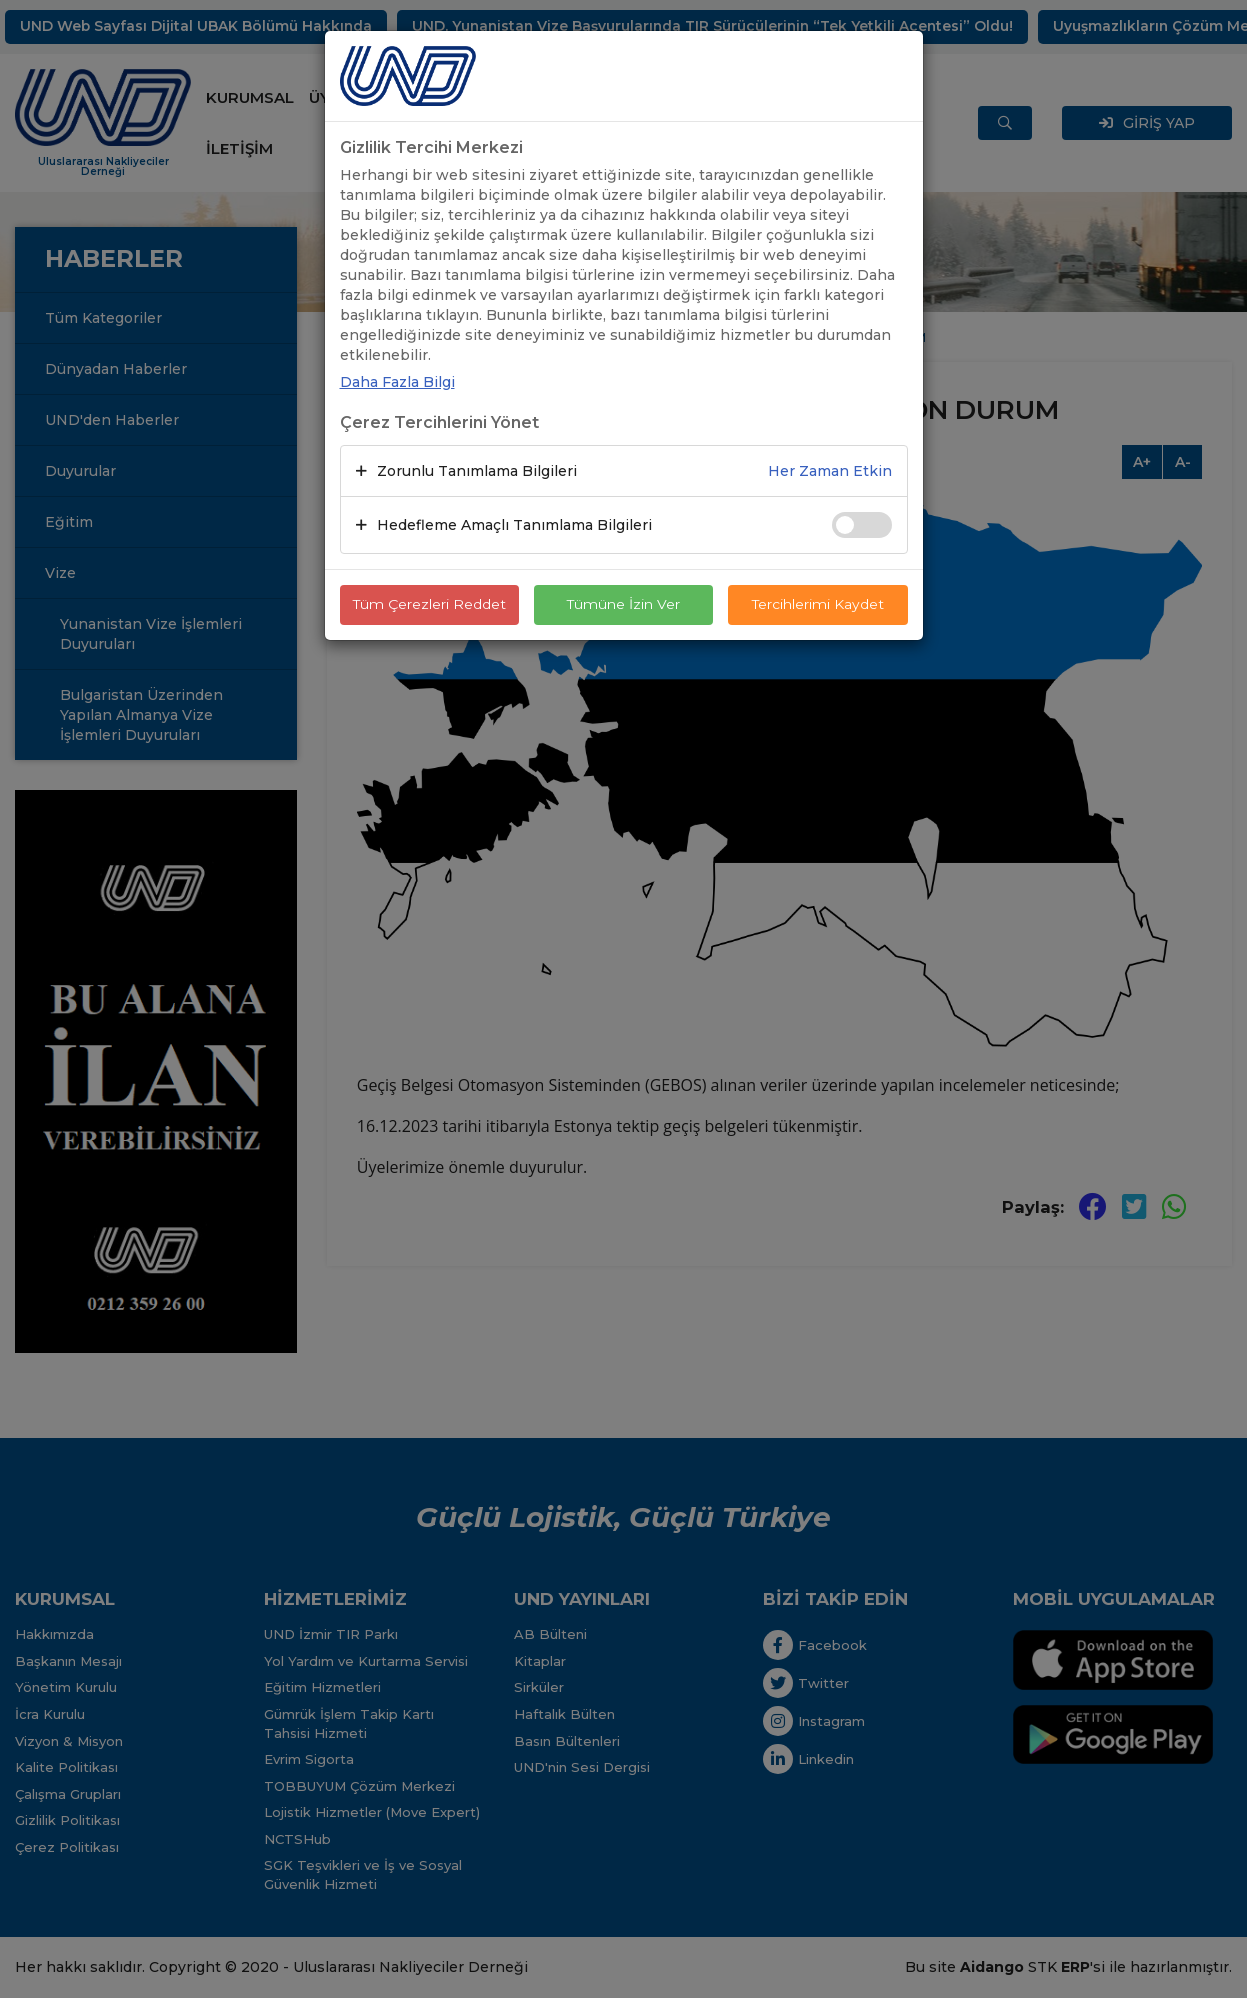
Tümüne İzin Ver (624, 605)
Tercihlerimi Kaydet (817, 605)
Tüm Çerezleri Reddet (429, 605)
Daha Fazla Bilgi (397, 382)
